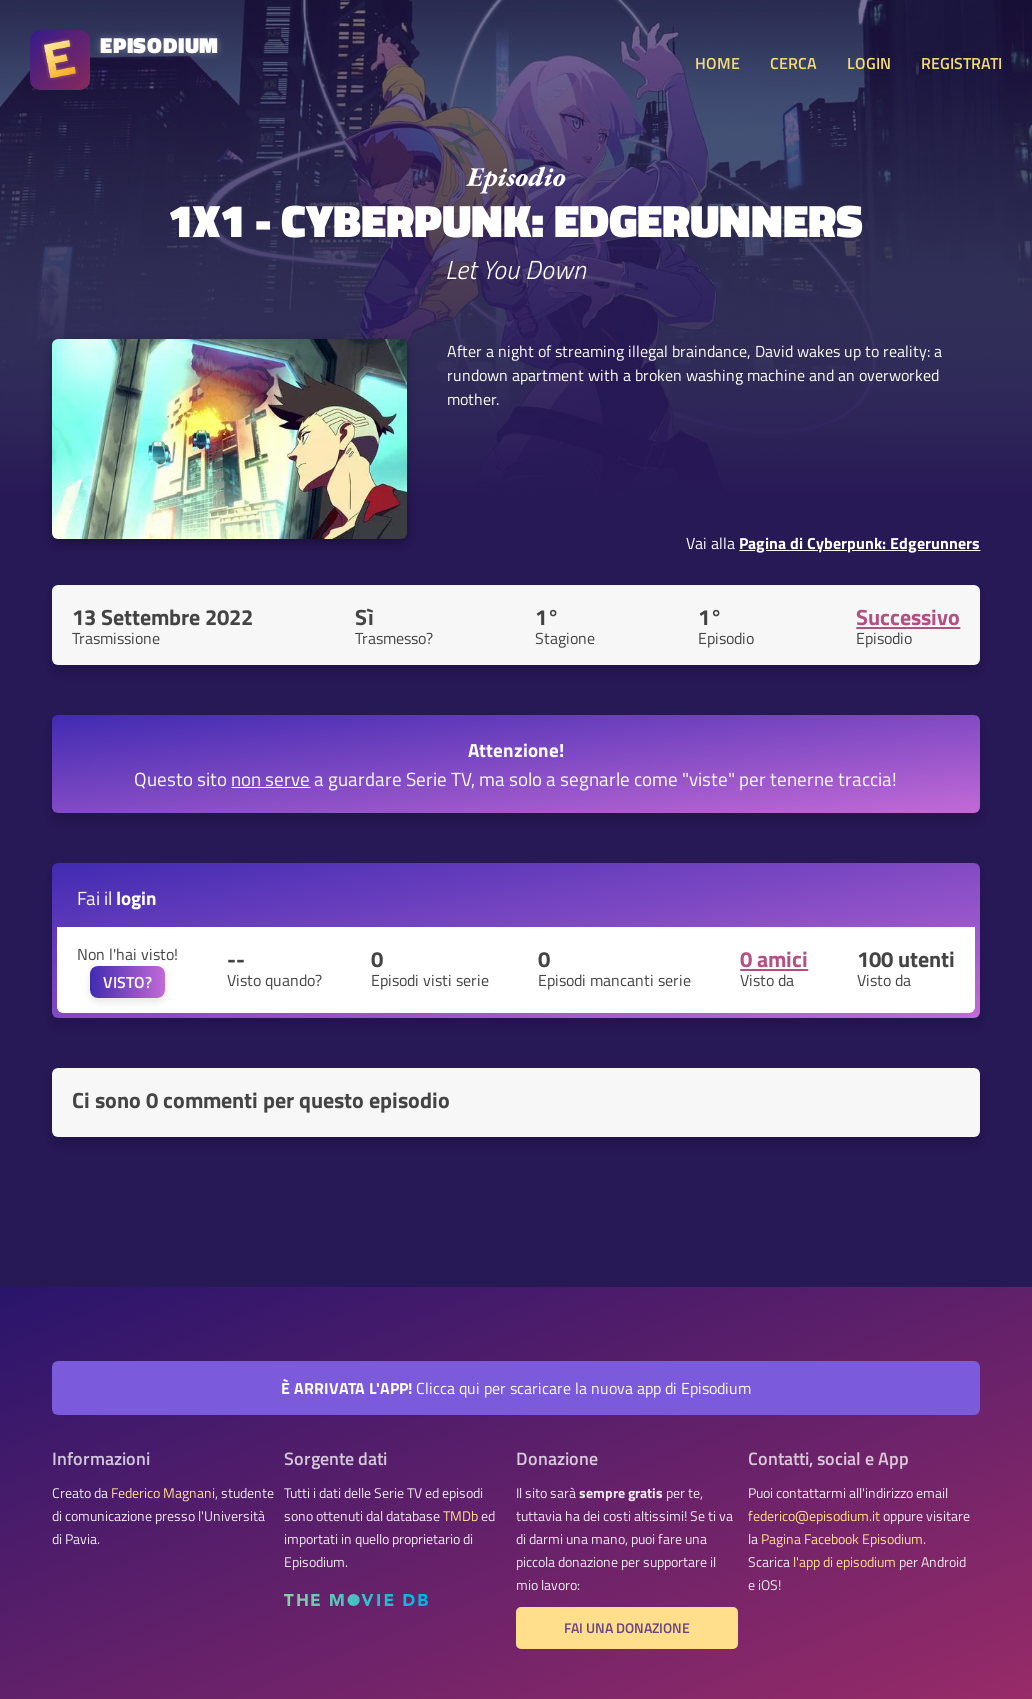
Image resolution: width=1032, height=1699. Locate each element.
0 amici (774, 959)
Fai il (117, 897)
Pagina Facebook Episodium (842, 1539)
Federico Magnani (163, 1493)
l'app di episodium (844, 1562)
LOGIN (869, 63)
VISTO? (127, 982)
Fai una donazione (627, 1628)
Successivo (908, 617)
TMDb (460, 1516)
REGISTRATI (961, 63)
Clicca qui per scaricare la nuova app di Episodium (516, 1388)
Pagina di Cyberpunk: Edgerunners (859, 543)
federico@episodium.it (814, 1516)
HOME (717, 63)
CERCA (793, 63)
